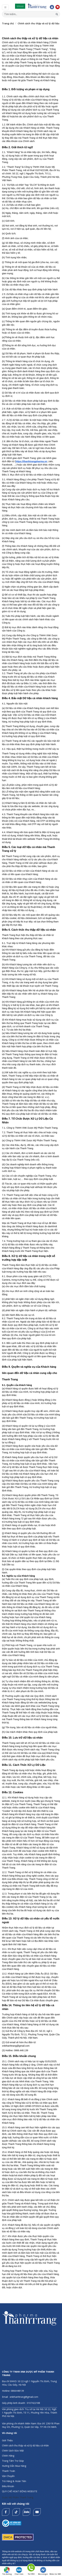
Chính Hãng (8, 2455)
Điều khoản (8, 2486)
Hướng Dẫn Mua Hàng (14, 2465)
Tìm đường (7, 2571)
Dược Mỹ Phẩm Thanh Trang (17, 2497)
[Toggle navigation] (5, 7)
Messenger (43, 2571)
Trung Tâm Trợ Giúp (13, 2460)
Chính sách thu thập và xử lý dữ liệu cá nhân (25, 2445)
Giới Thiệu (7, 2440)
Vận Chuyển (8, 2476)
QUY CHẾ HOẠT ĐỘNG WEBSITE (19, 2491)
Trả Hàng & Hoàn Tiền (14, 2481)
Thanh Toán (8, 2470)
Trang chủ (8, 23)
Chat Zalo (19, 2571)
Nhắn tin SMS (55, 2571)
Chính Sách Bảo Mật (13, 2450)
